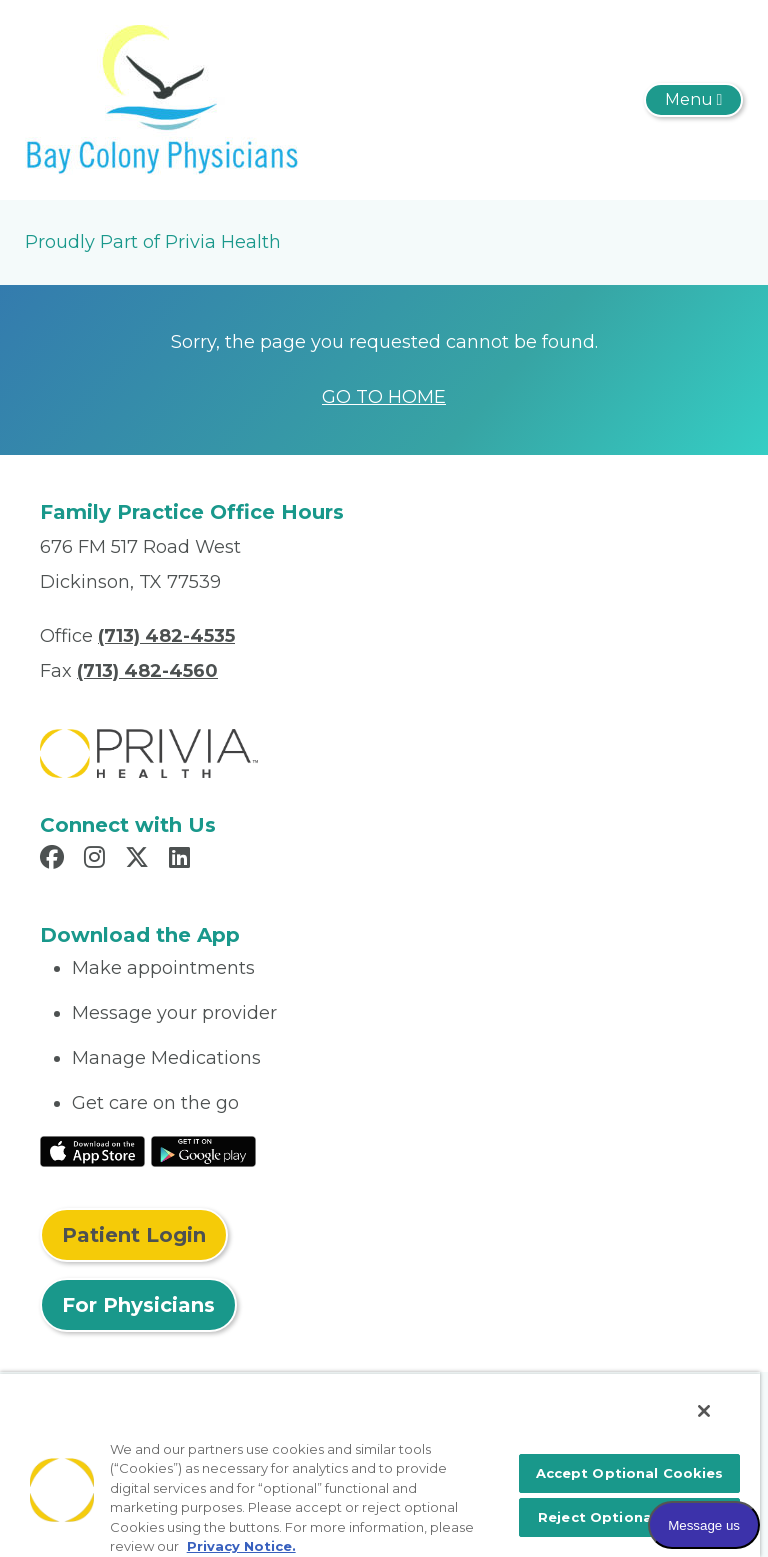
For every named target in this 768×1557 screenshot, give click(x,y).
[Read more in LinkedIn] (182, 860)
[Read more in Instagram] (97, 860)
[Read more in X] (140, 860)
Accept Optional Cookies (630, 1473)
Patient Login (134, 1235)
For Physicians (138, 1305)
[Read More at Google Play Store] (203, 1150)
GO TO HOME (384, 397)
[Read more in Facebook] (55, 860)
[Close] (704, 1411)
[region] (380, 1464)
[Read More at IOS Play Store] (92, 1150)
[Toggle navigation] (693, 100)
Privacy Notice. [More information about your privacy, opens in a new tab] (241, 1546)
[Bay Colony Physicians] (162, 99)
